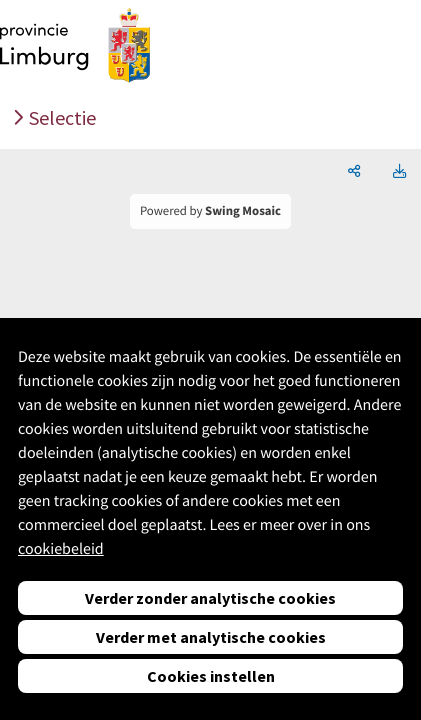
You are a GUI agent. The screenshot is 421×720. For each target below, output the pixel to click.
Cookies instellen (211, 676)
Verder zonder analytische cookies (210, 598)
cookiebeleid (61, 549)
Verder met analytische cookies (211, 637)
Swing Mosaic (243, 211)
